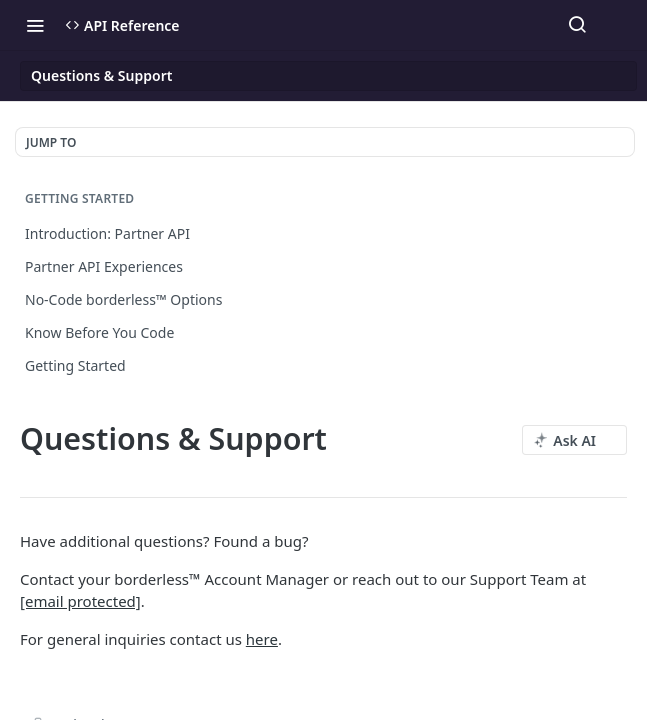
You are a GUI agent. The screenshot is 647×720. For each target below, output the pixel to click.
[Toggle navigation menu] (35, 25)
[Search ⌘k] (577, 25)
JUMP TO (51, 142)
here (262, 639)
